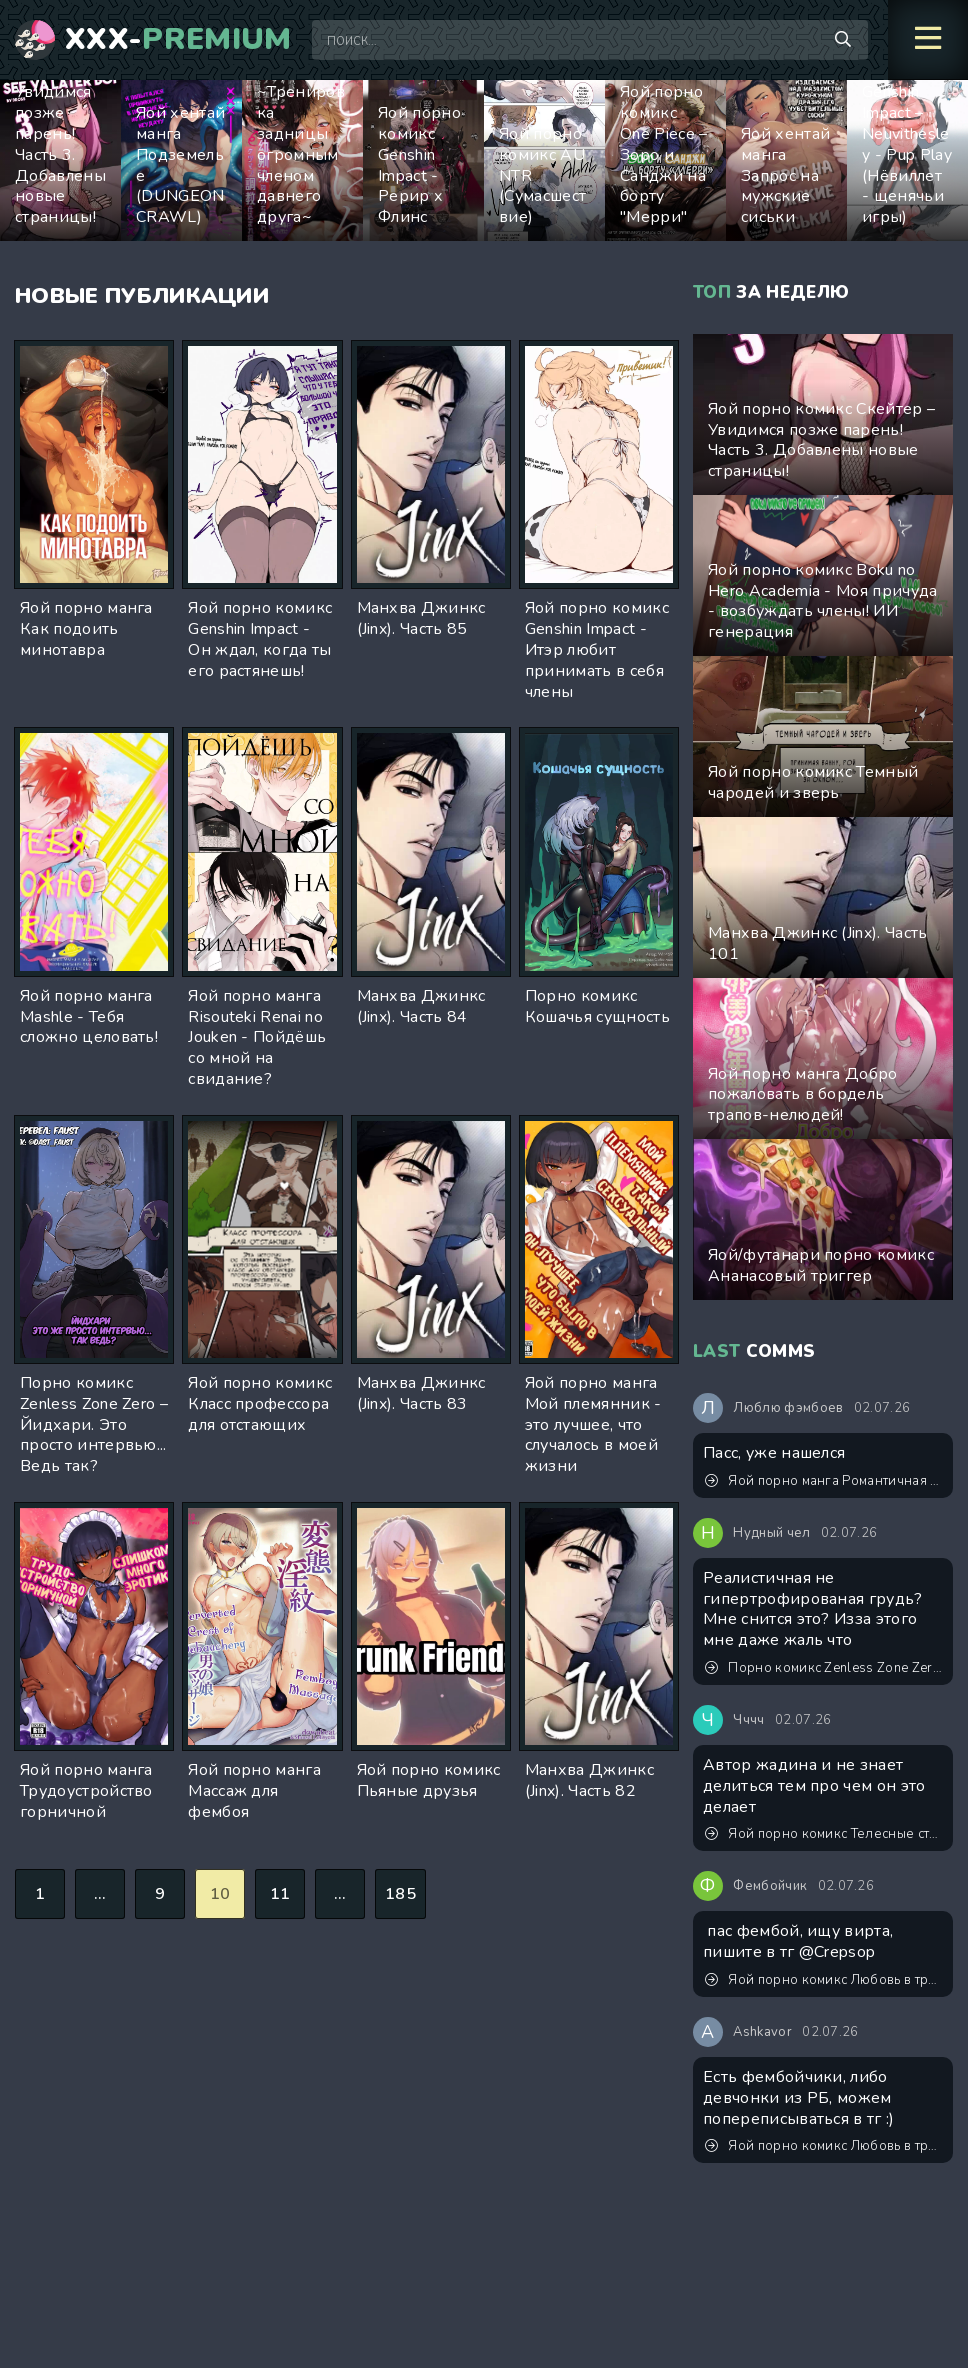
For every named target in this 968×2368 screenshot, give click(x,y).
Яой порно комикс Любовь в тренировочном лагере (824, 1980)
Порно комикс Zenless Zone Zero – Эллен (824, 1668)
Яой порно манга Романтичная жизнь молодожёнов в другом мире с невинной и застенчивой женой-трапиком (824, 1481)
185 (400, 1894)
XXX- (178, 40)
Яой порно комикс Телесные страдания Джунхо (824, 1834)
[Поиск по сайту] (843, 40)
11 (280, 1894)
